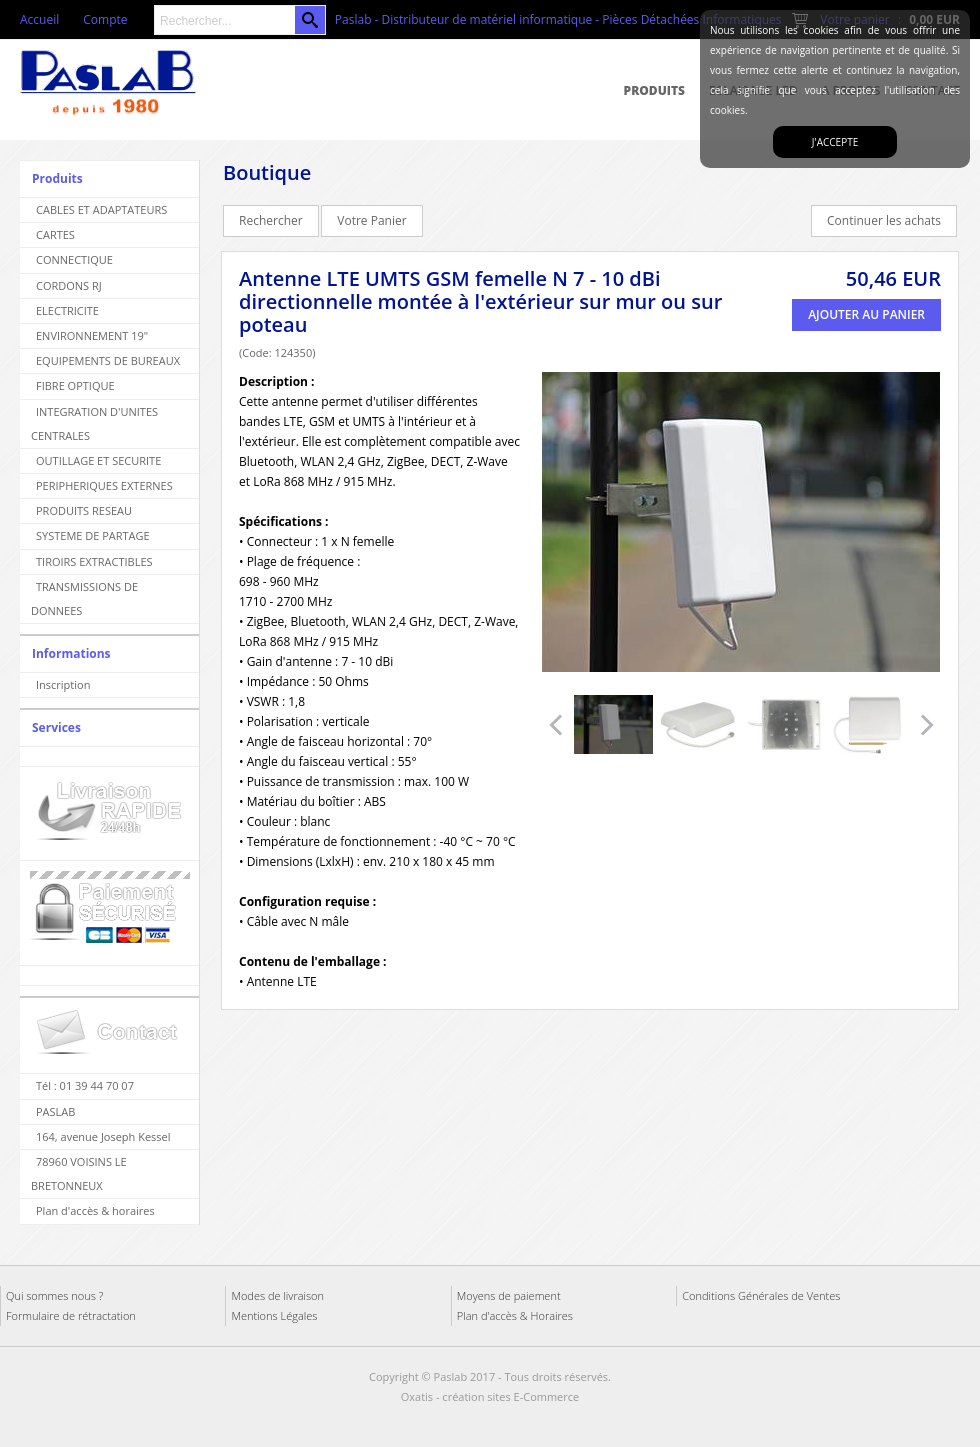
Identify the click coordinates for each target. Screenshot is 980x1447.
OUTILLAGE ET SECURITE (98, 460)
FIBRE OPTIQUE (75, 385)
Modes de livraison (277, 1295)
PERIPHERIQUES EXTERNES (104, 485)
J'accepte (835, 142)
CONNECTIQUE (74, 259)
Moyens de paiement (509, 1295)
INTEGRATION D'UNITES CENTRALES (94, 423)
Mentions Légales (274, 1315)
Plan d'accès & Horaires (515, 1315)
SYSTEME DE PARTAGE (93, 535)
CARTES (55, 234)
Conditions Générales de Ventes (761, 1295)
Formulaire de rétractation (71, 1315)
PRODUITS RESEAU (84, 510)
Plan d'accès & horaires (95, 1210)
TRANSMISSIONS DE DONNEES (84, 598)
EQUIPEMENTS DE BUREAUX (108, 360)
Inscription (63, 684)
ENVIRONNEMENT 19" (92, 335)
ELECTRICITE (67, 310)
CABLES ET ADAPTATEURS (101, 209)
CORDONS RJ (69, 285)
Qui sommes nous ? (54, 1295)
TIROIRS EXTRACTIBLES (94, 561)
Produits (654, 90)
